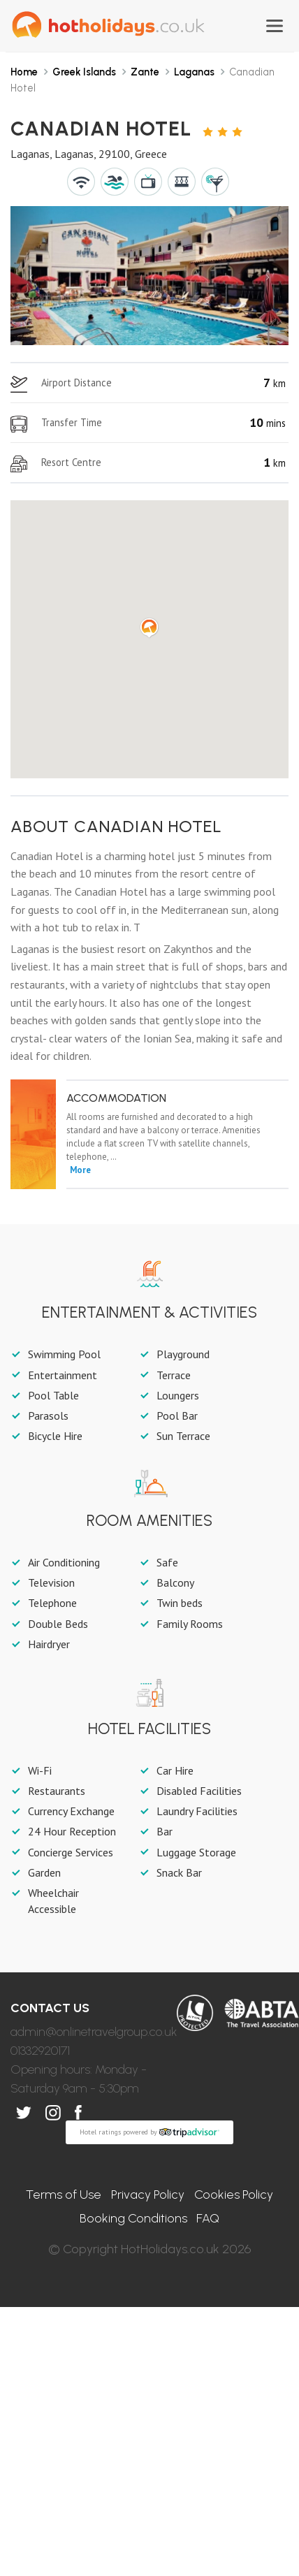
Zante (145, 72)
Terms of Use (63, 2194)
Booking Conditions (133, 2218)
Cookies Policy (233, 2194)
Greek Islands (84, 72)
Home (24, 72)
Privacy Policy (147, 2194)
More (80, 1170)
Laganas (194, 72)
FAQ (207, 2218)
